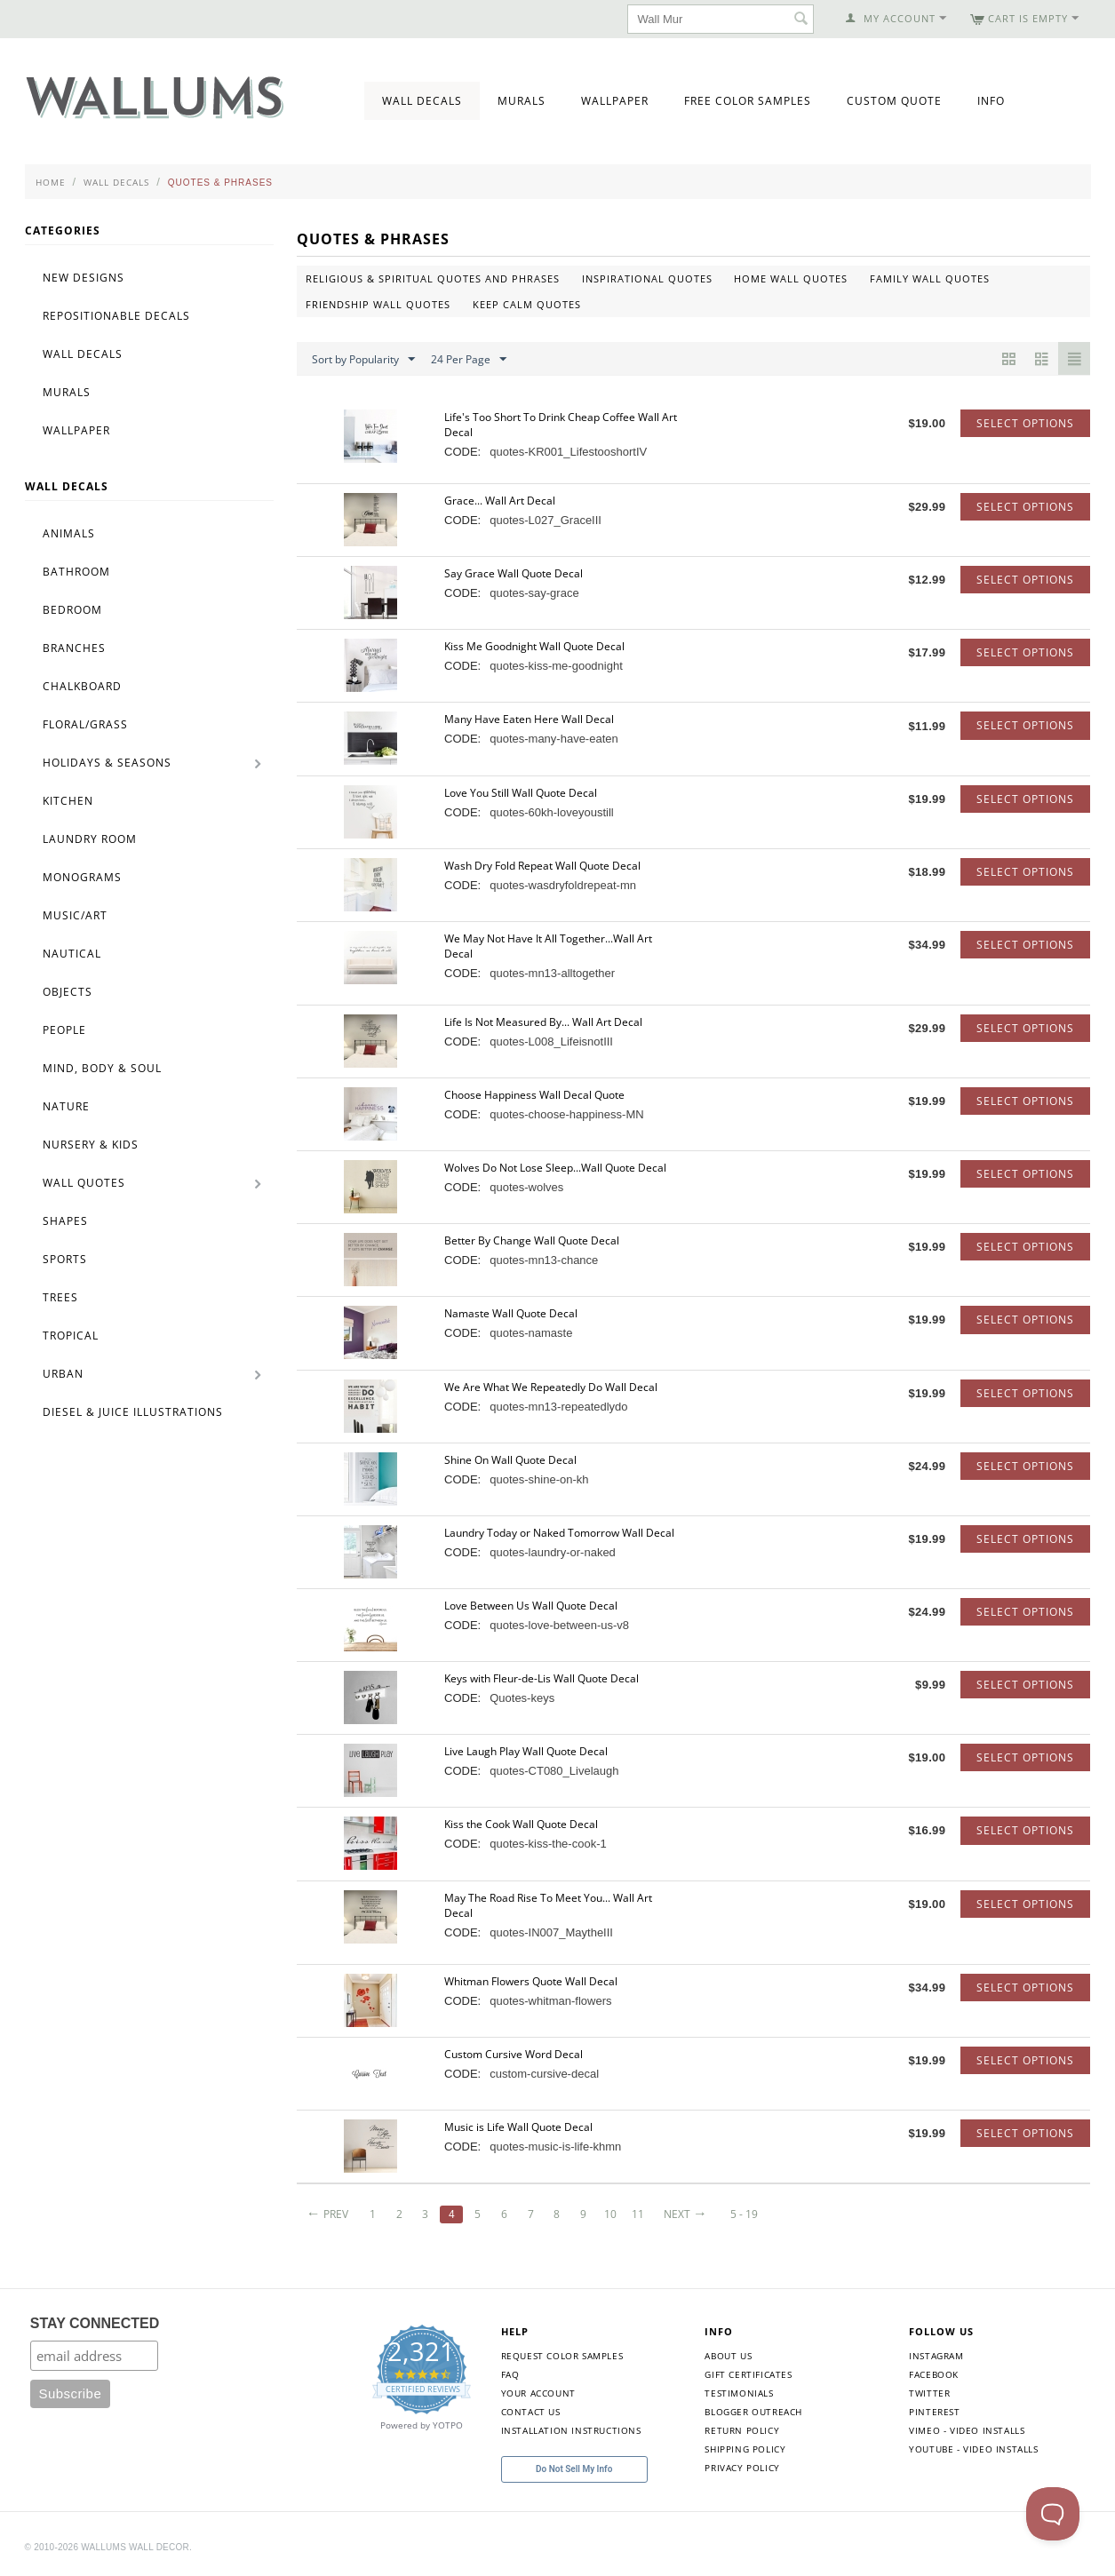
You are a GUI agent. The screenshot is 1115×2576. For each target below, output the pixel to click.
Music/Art (75, 915)
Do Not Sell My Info (574, 2469)
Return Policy (742, 2430)
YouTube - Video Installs (973, 2449)
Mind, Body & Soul (102, 1068)
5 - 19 (744, 2214)
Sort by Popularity (363, 360)
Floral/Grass (85, 724)
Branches (74, 648)
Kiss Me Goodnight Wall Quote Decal (534, 646)
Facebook (934, 2374)
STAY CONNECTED (95, 2323)
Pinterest (934, 2411)
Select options (1025, 423)
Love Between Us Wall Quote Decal (530, 1605)
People (64, 1030)
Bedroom (72, 609)
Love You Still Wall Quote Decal (520, 792)
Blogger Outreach (753, 2411)
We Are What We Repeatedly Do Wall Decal (550, 1387)
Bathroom (76, 571)
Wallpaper (615, 100)
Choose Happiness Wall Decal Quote (534, 1094)
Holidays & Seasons (107, 762)
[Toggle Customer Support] (1052, 2513)
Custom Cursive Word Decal (513, 2054)
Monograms (82, 877)
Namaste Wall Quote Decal (510, 1313)
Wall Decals (422, 100)
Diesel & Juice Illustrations (133, 1411)
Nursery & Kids (91, 1144)
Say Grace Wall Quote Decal (513, 573)
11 (639, 2214)
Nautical (72, 953)
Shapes (65, 1220)
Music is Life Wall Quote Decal (518, 2127)
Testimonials (739, 2393)
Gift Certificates (748, 2374)
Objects (67, 991)
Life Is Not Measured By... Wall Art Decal (543, 1022)
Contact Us (531, 2411)
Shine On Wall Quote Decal (510, 1459)
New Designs (83, 277)
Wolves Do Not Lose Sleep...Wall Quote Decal (555, 1167)
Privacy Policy (742, 2467)
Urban (63, 1373)
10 (610, 2214)
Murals (522, 100)
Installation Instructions (571, 2430)
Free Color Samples (747, 100)
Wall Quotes (84, 1182)
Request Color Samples (562, 2355)
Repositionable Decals (116, 315)
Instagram (936, 2355)
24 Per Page (468, 360)
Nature (66, 1106)
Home (51, 182)
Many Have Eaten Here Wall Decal (529, 719)
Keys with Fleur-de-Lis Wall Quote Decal (541, 1678)
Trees (60, 1297)
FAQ (510, 2374)
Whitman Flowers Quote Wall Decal (530, 1981)
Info (991, 100)
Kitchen (68, 800)
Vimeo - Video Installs (966, 2430)
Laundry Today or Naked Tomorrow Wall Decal (559, 1532)
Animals (69, 533)
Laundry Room (90, 839)
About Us (728, 2355)
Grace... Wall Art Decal (499, 500)
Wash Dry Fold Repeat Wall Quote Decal (542, 865)
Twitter (929, 2393)
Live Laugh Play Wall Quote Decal (526, 1751)
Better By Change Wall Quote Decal (531, 1240)
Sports (65, 1259)
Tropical (71, 1335)
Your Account (538, 2393)
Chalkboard (82, 686)
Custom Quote (894, 100)
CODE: (462, 451)
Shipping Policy (745, 2449)
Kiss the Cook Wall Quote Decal (521, 1824)
